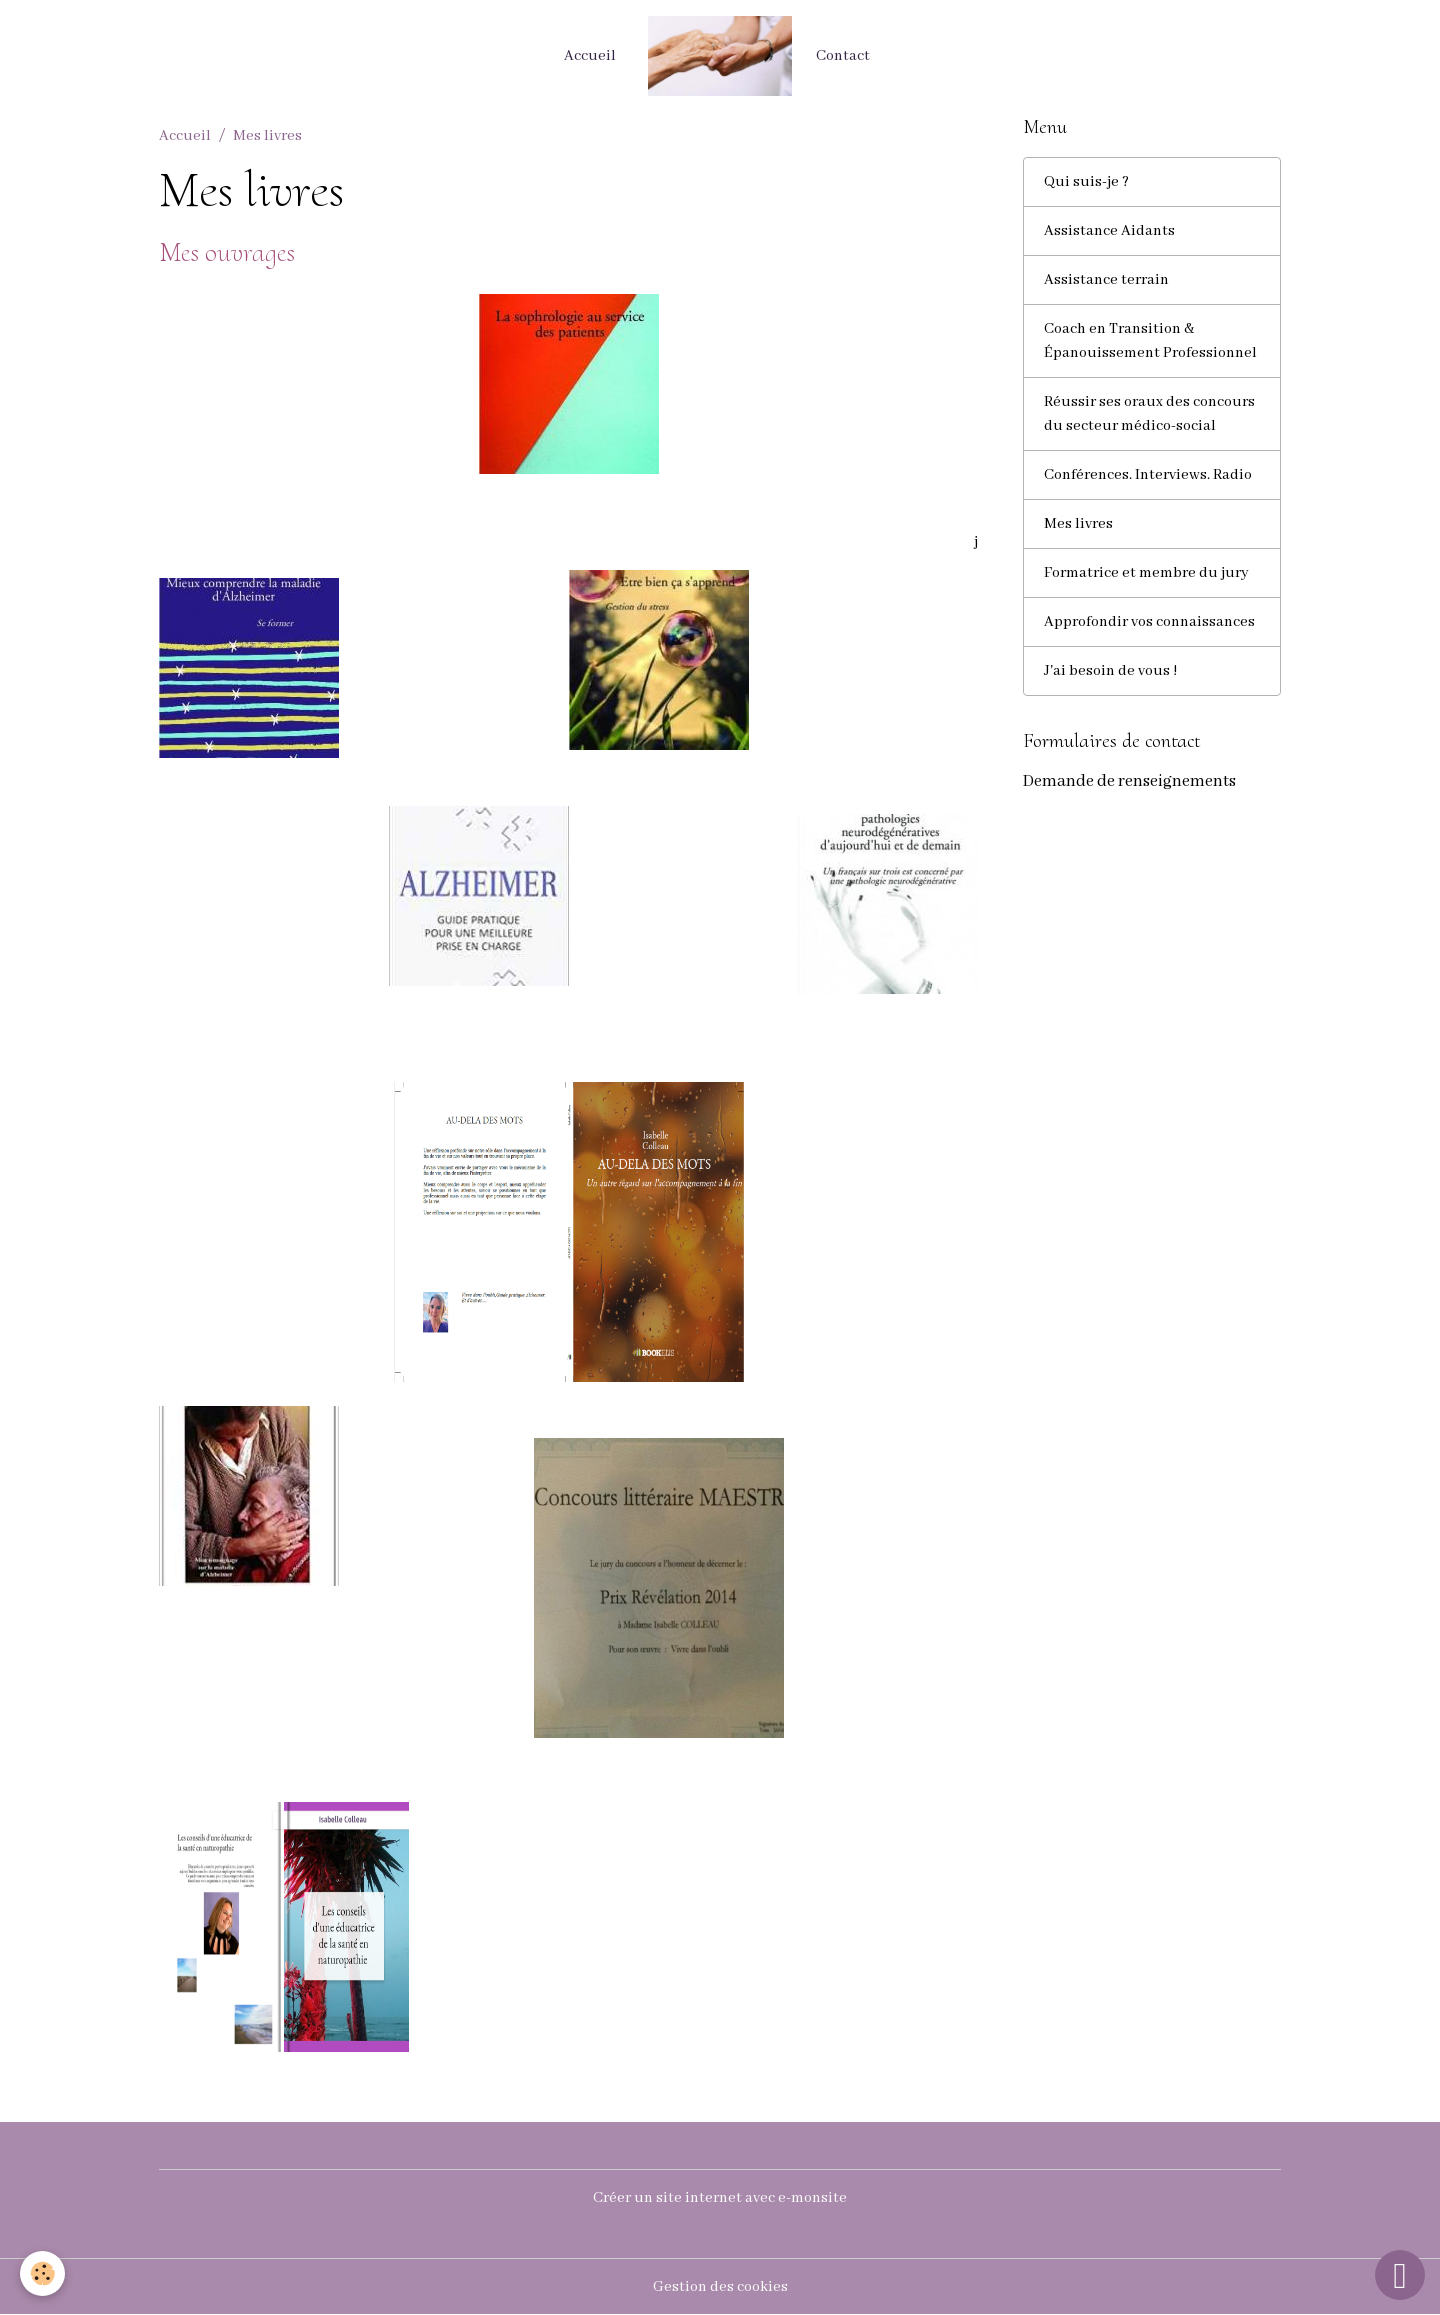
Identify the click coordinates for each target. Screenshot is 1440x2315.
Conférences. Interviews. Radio (1148, 475)
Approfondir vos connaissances (1149, 622)
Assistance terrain (1106, 280)
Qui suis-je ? (1086, 182)
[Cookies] (42, 2273)
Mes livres (1078, 524)
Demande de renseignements (1129, 781)
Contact (843, 56)
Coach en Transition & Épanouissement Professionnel (1150, 341)
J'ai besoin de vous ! (1110, 671)
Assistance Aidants (1109, 231)
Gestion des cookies (720, 2287)
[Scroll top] (1400, 2275)
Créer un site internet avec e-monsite (720, 2198)
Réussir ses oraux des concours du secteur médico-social (1149, 414)
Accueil (590, 56)
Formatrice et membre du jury (1146, 573)
